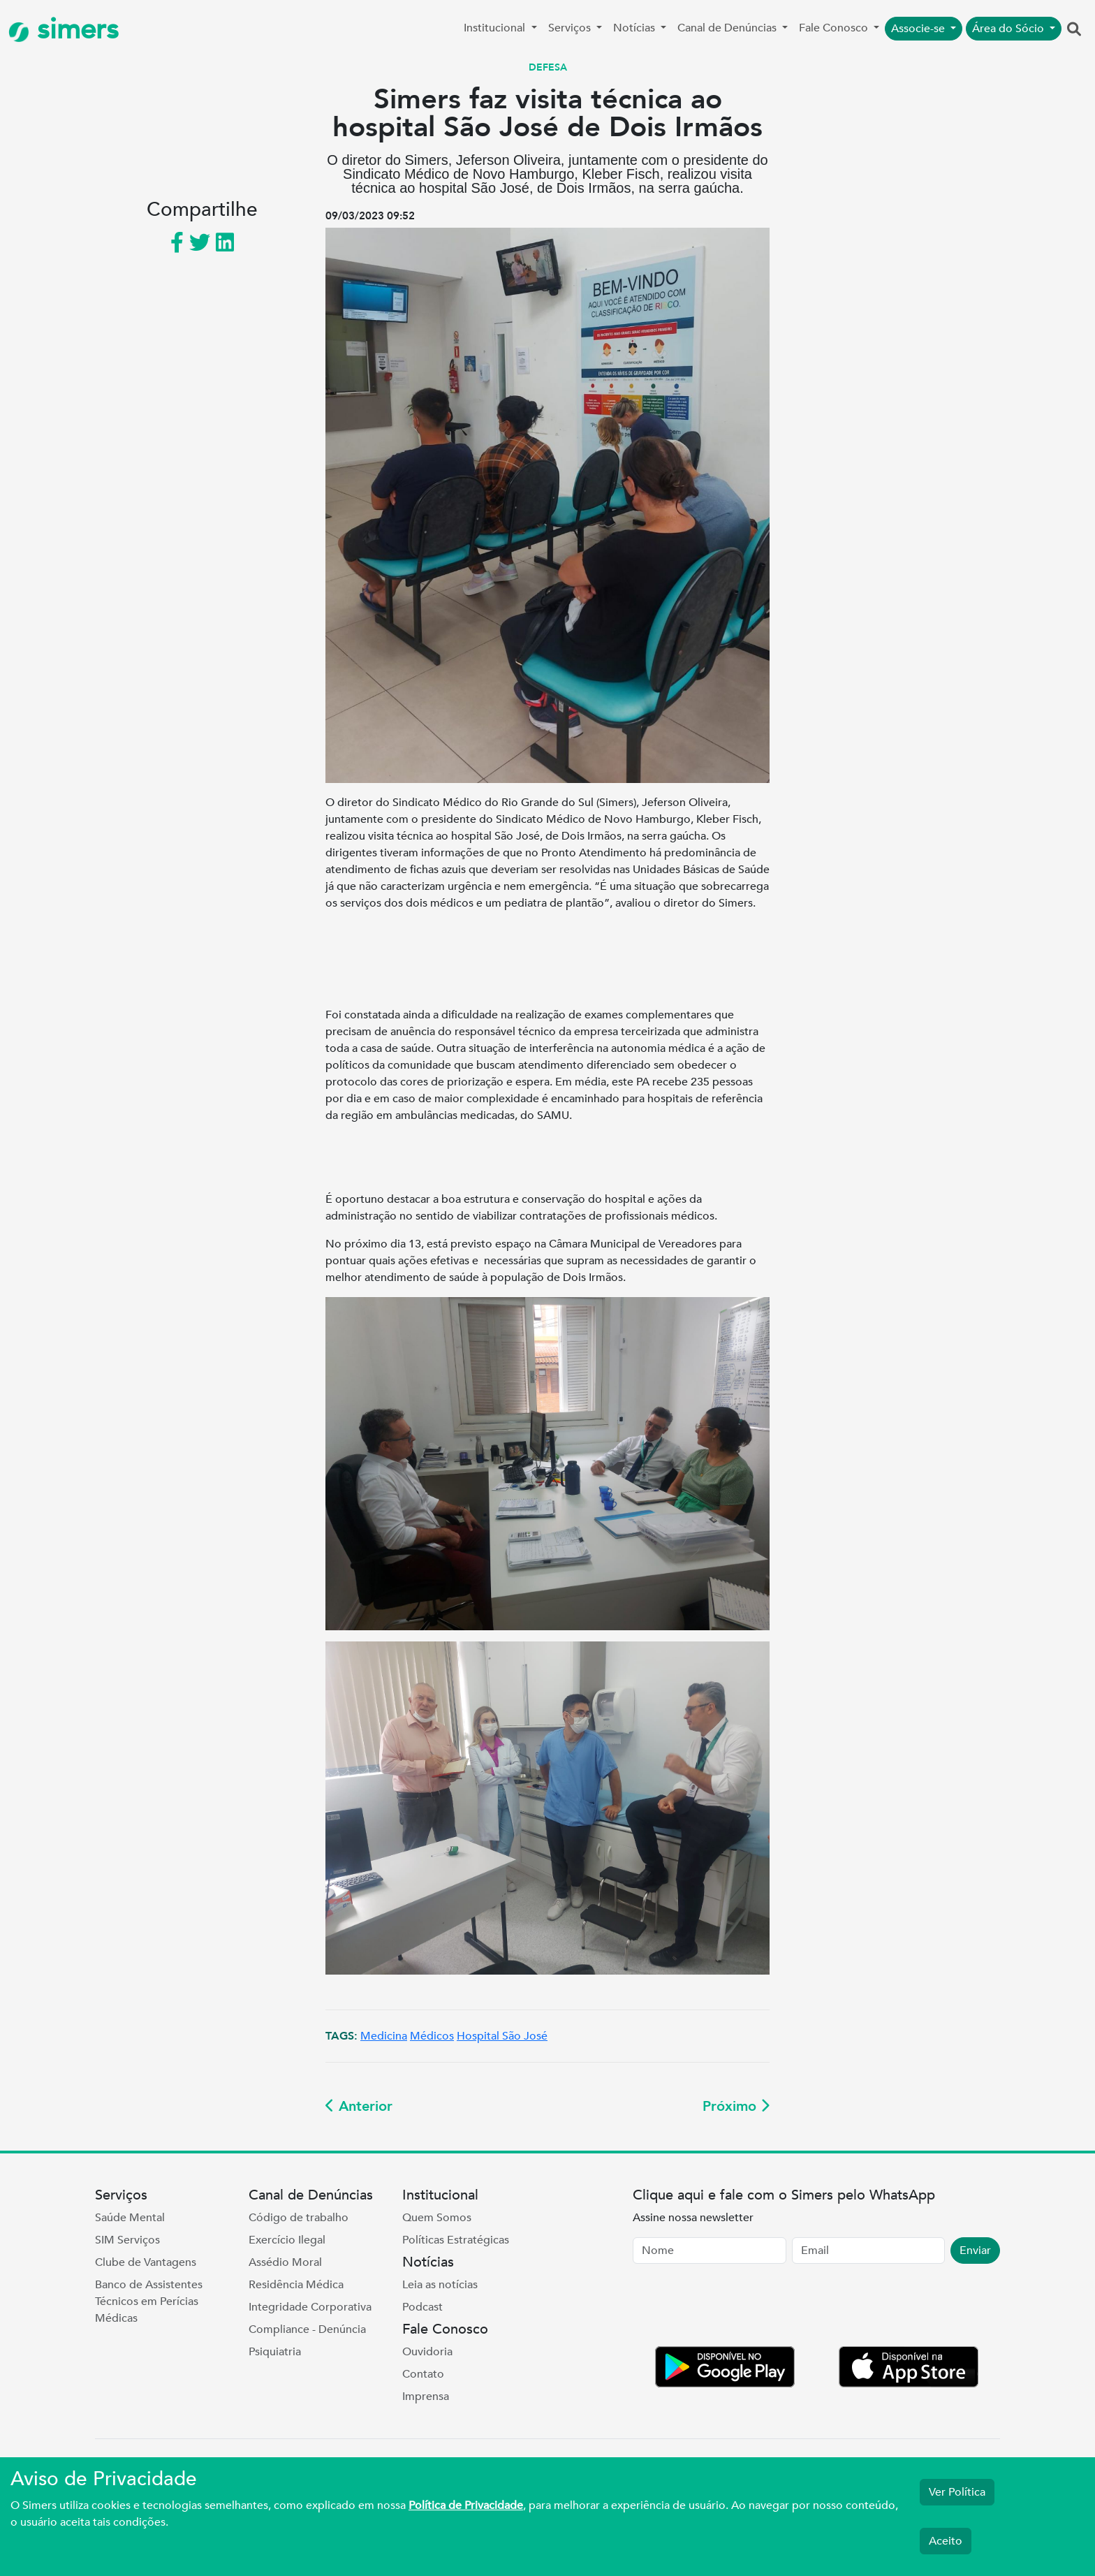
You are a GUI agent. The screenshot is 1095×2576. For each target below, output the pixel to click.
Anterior (358, 2106)
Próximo (736, 2106)
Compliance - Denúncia (307, 2329)
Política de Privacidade (466, 2505)
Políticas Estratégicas (455, 2240)
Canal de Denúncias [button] (728, 28)
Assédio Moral (285, 2262)
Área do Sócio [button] (1009, 28)
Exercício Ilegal (287, 2240)
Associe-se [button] (919, 28)
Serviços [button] (571, 28)
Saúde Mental (130, 2217)
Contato (423, 2374)
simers (63, 29)
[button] (1074, 30)
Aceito (945, 2541)
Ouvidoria (427, 2351)
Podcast (422, 2307)
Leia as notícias (440, 2284)
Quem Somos (436, 2217)
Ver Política (957, 2492)
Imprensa (425, 2396)
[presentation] (739, 2308)
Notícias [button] (635, 28)
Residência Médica (296, 2284)
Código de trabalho (298, 2217)
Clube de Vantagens (145, 2262)
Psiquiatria (275, 2351)
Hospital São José (502, 2036)
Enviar (975, 2250)
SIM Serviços (127, 2240)
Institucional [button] (496, 28)
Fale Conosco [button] (835, 28)
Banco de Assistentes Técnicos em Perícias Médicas (149, 2301)
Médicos (432, 2036)
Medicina (383, 2036)
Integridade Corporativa (310, 2307)
